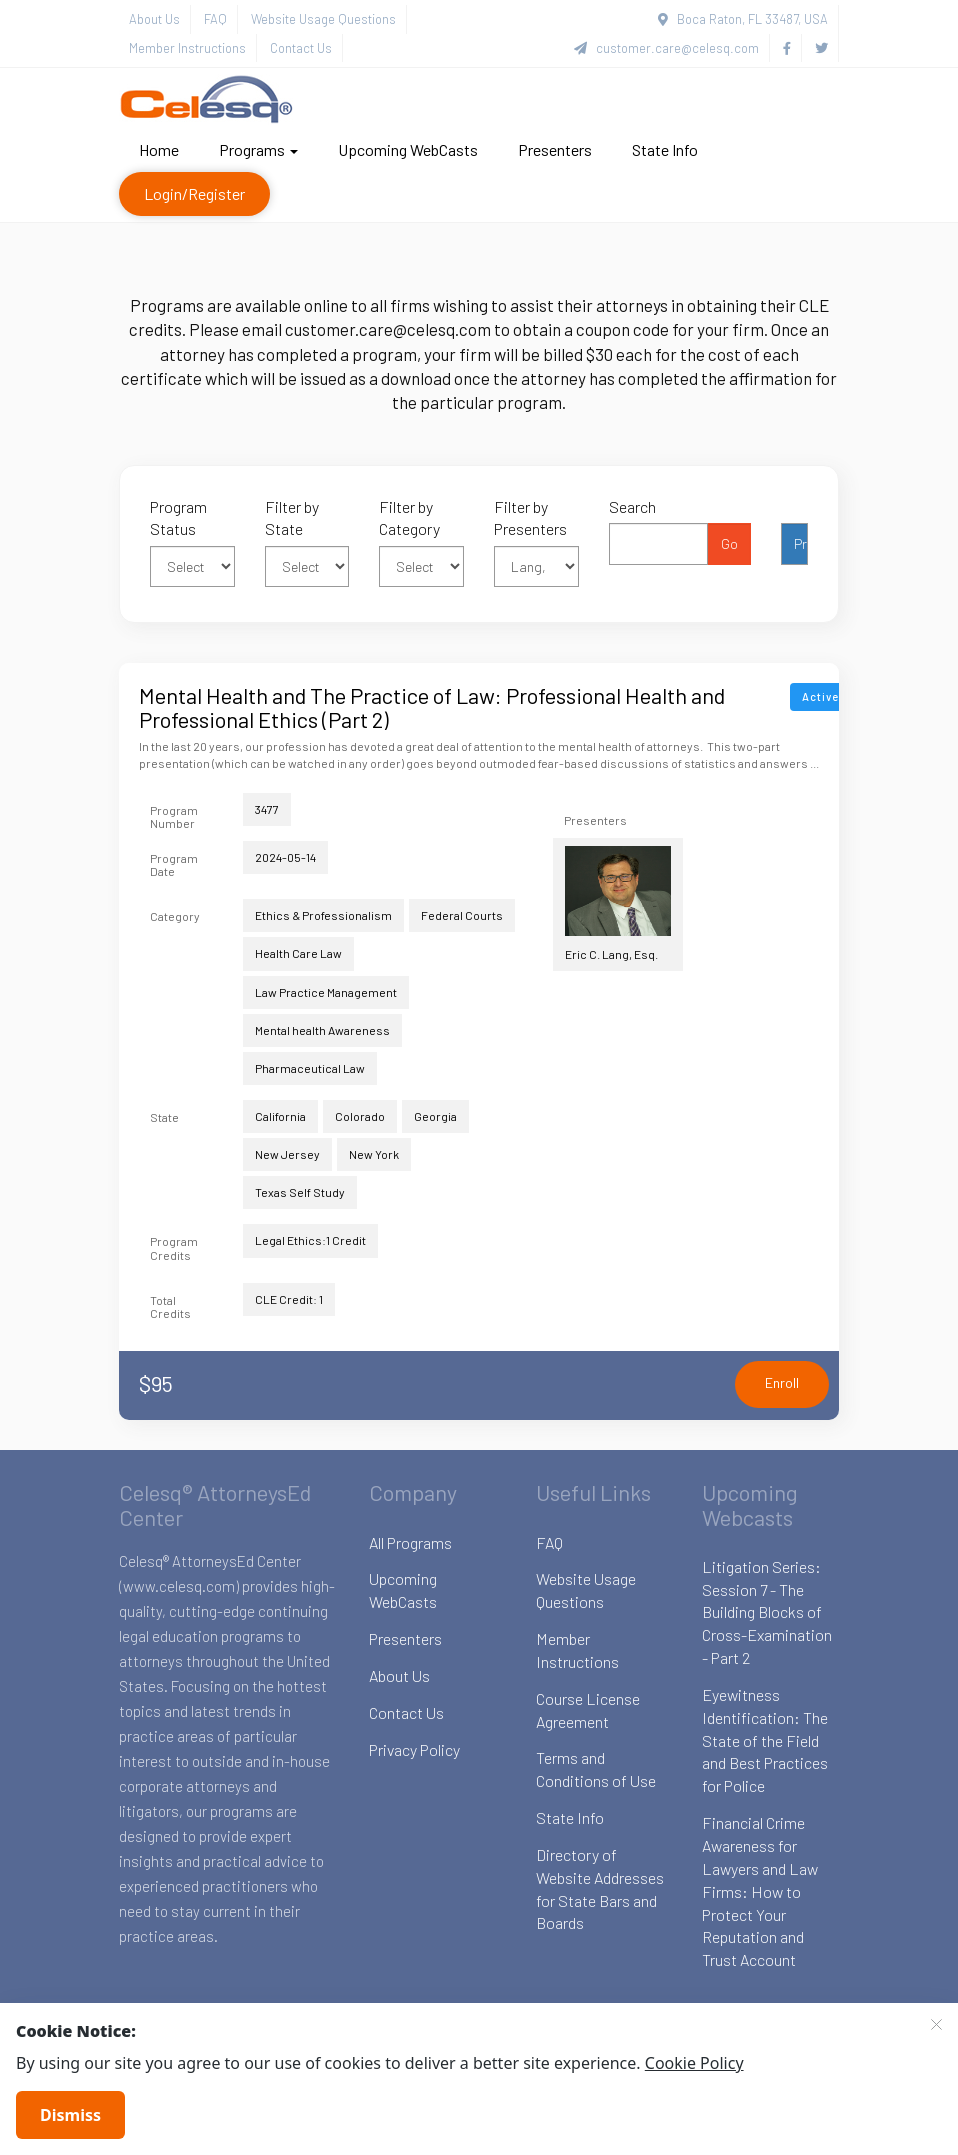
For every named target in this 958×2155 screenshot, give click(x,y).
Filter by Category (409, 518)
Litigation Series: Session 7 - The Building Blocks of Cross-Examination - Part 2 (767, 1612)
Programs (258, 149)
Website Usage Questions (323, 19)
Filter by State (292, 518)
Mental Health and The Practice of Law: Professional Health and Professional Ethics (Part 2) (432, 707)
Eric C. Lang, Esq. (618, 903)
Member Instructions (187, 48)
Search (632, 506)
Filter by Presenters (530, 518)
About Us (154, 19)
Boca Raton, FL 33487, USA (743, 19)
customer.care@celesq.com (666, 48)
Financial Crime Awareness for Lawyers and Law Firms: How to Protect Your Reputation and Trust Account (760, 1891)
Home (159, 149)
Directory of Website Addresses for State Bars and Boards (600, 1889)
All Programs (410, 1542)
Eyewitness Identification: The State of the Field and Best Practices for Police (765, 1740)
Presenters (555, 149)
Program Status (178, 518)
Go (729, 543)
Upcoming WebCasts (408, 149)
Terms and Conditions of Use (596, 1769)
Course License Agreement (588, 1710)
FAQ (215, 19)
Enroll (782, 1382)
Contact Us (301, 48)
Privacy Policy (414, 1749)
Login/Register (194, 193)
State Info (665, 149)
